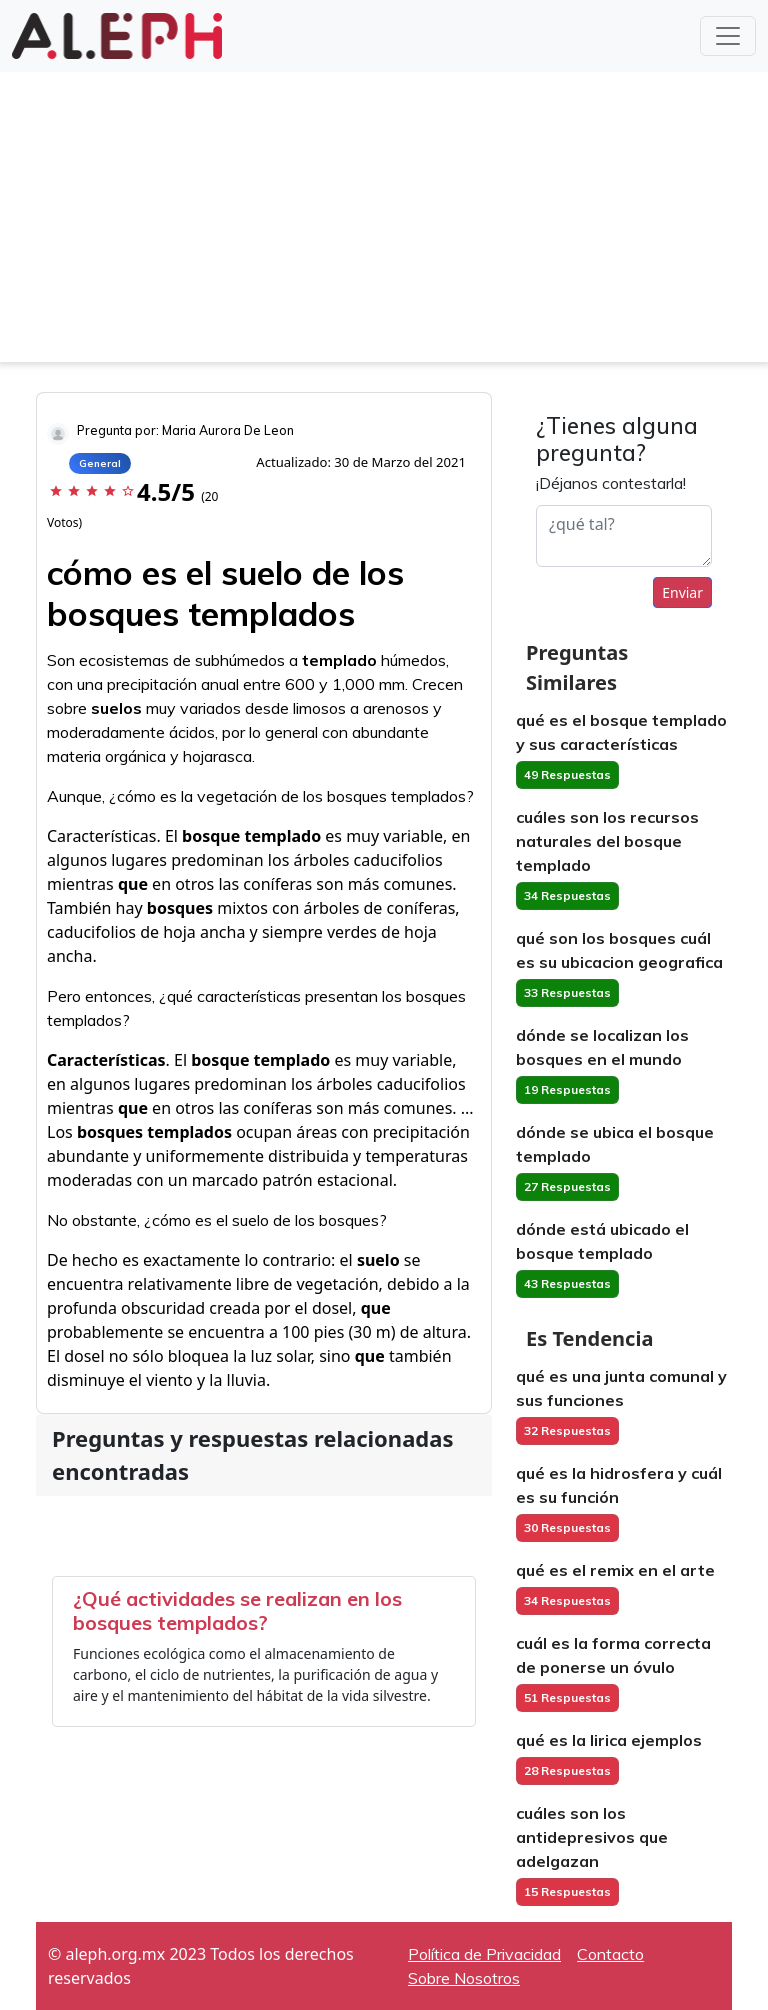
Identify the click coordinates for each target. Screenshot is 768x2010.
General (100, 463)
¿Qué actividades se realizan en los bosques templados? (237, 1610)
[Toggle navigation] (728, 36)
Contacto (610, 1954)
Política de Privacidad (484, 1954)
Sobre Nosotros (464, 1978)
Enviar (682, 592)
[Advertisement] (384, 222)
